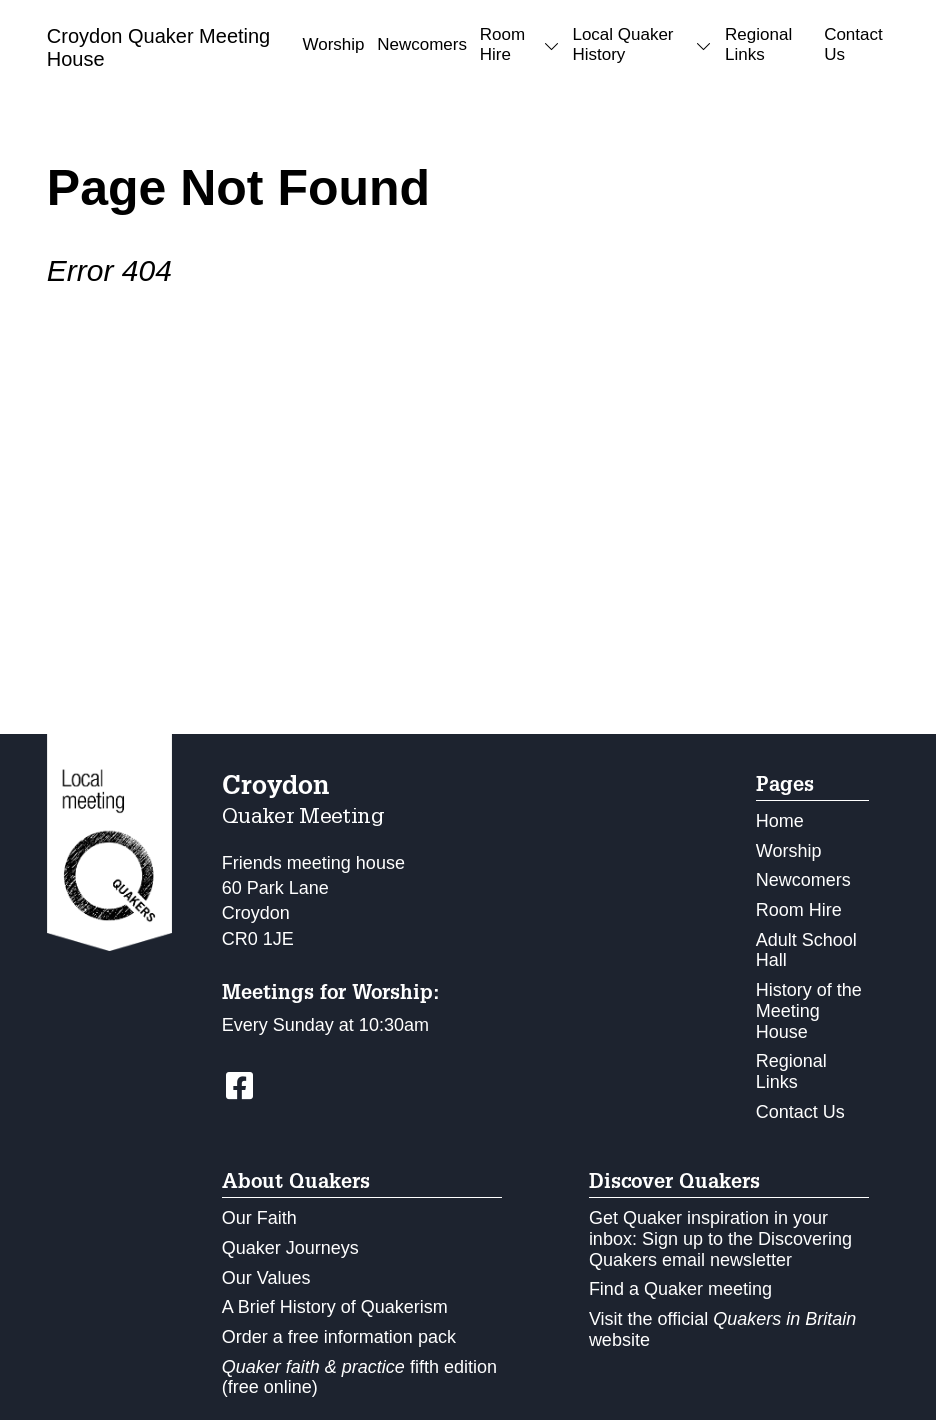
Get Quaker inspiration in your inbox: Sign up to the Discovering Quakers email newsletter (720, 1238)
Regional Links (758, 44)
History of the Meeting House (809, 1010)
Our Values (266, 1278)
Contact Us (853, 44)
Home (780, 821)
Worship (333, 44)
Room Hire (799, 910)
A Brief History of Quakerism (335, 1307)
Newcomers (422, 44)
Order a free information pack (339, 1337)
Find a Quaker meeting (680, 1289)
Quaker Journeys (290, 1248)
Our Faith (259, 1218)
